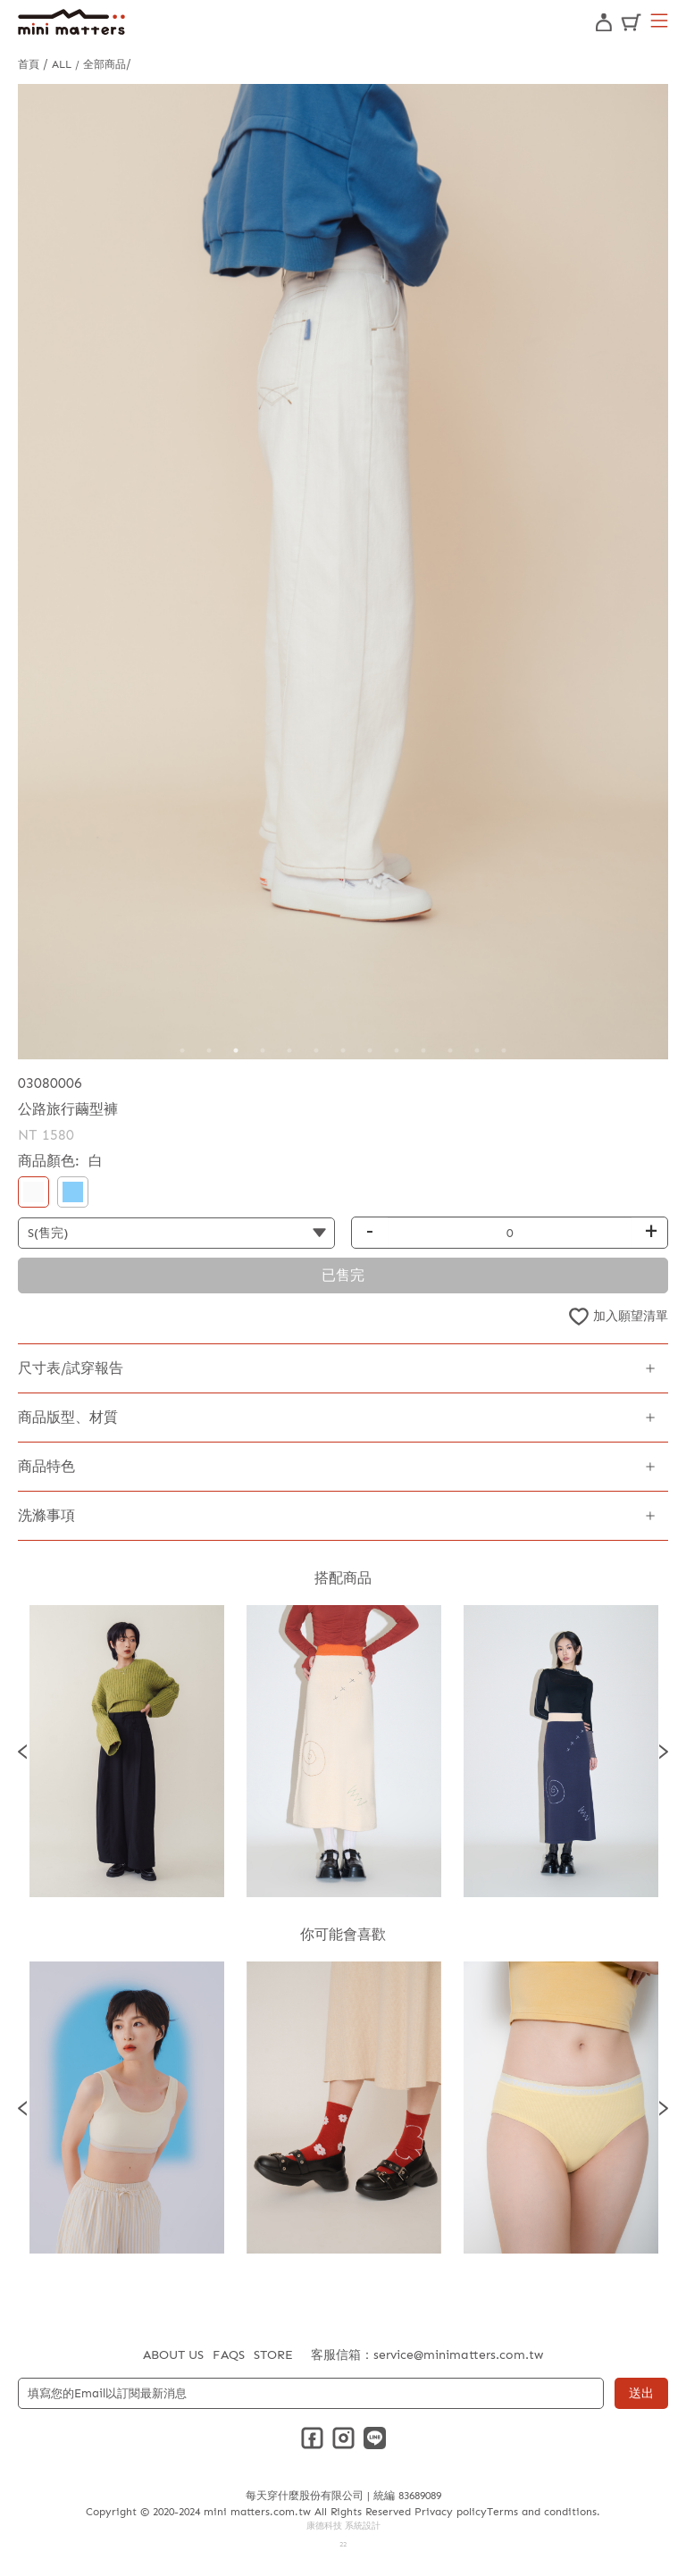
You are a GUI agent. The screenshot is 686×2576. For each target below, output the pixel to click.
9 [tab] (397, 1050)
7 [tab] (343, 1050)
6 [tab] (316, 1050)
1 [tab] (182, 1050)
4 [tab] (263, 1050)
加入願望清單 (630, 1316)
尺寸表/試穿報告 (70, 1367)
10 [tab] (423, 1050)
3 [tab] (236, 1050)
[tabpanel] (343, 571)
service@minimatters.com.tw (458, 2355)
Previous (22, 1751)
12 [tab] (477, 1050)
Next (663, 1751)
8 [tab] (370, 1050)
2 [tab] (209, 1050)
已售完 (343, 1275)
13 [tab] (504, 1050)
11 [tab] (450, 1050)
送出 (641, 2393)
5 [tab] (289, 1050)
